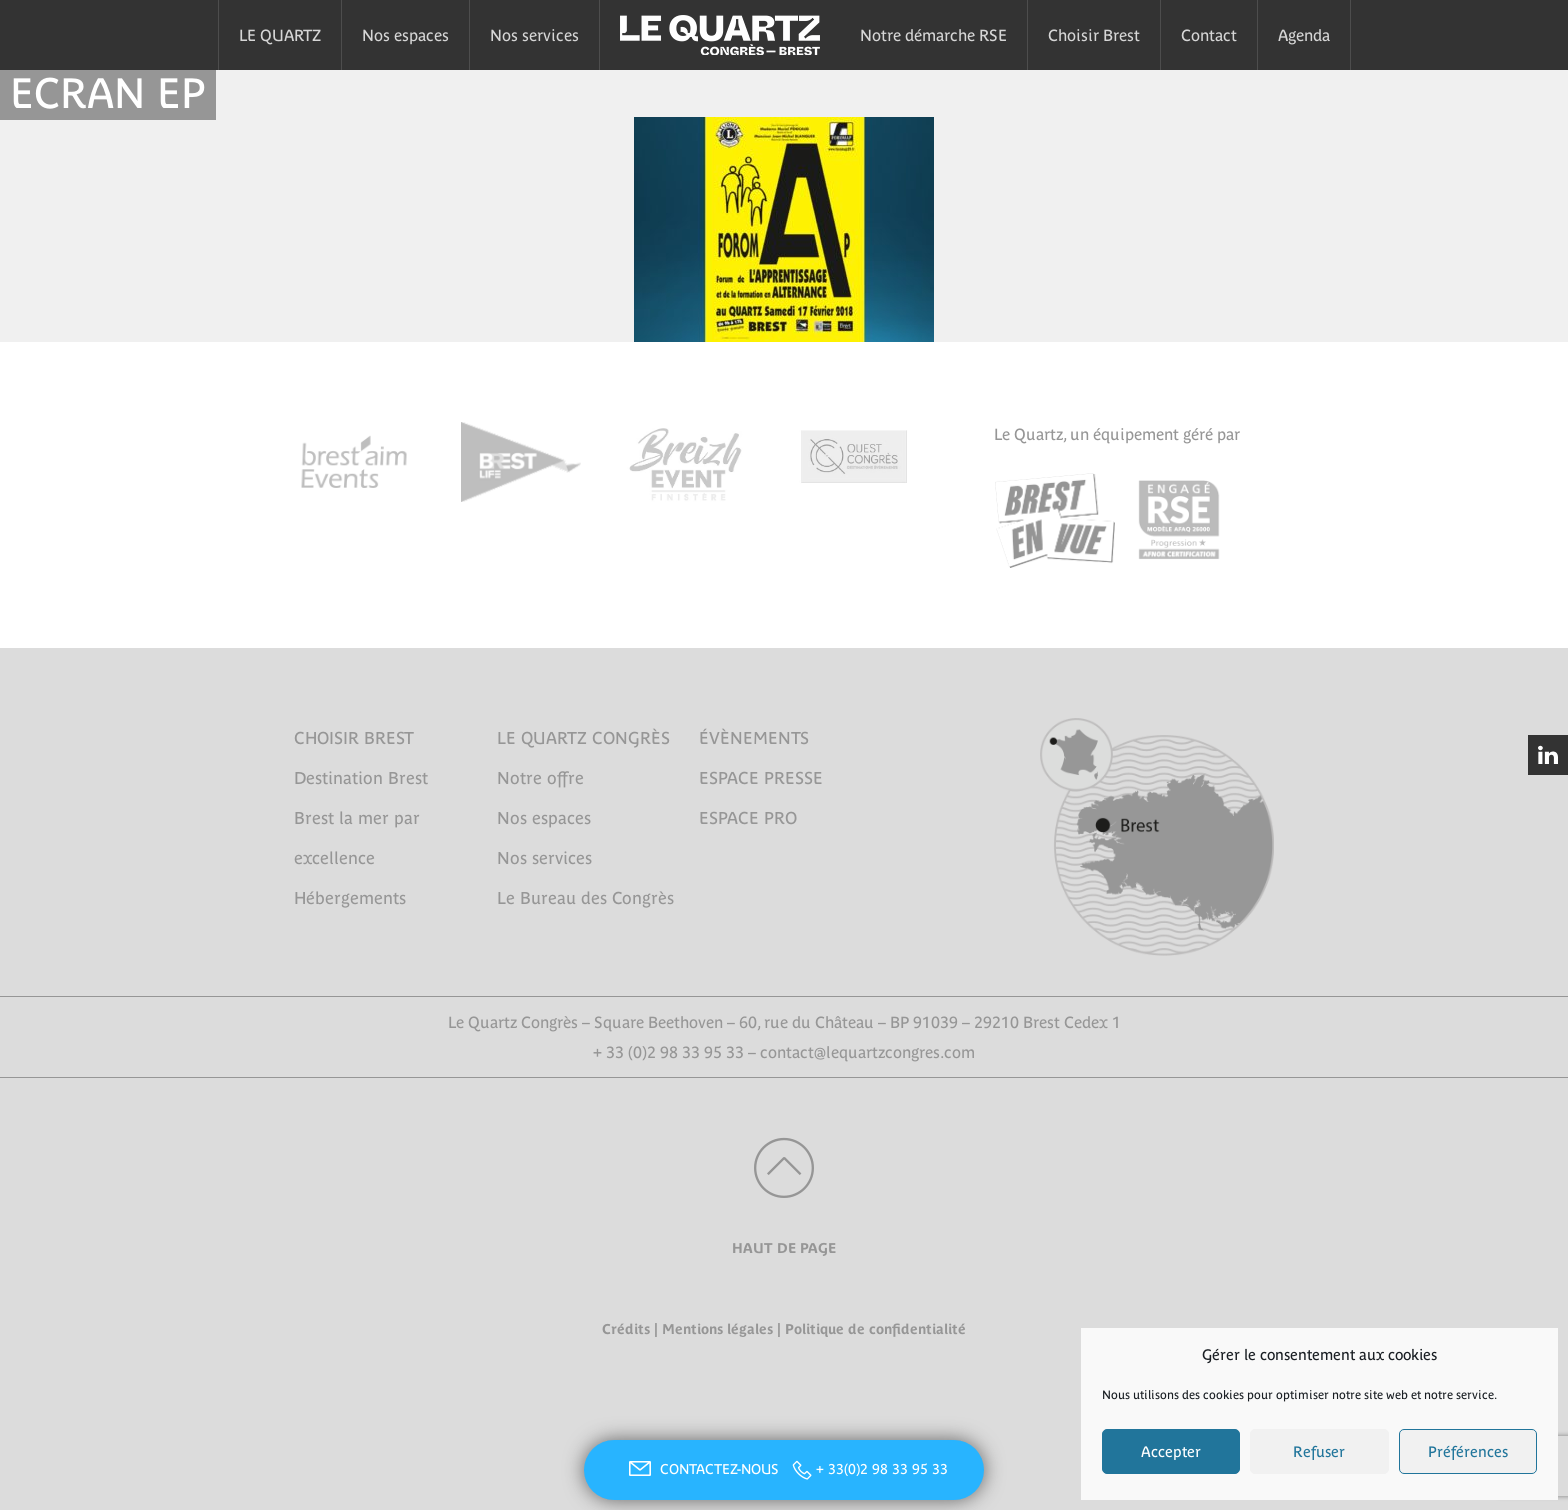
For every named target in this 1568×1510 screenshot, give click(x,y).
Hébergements (350, 898)
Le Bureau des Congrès (585, 898)
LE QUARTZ (280, 35)
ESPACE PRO (748, 818)
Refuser (1319, 1451)
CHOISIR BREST (354, 738)
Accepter (1171, 1451)
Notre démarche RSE (933, 35)
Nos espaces (405, 35)
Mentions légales (717, 1329)
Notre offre (540, 778)
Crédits (626, 1329)
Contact (1209, 35)
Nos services (534, 35)
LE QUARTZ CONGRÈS (583, 738)
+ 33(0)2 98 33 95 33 (882, 1469)
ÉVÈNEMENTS (754, 738)
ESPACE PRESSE (761, 778)
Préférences (1468, 1451)
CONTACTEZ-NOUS (701, 1469)
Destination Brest (361, 778)
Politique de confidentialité (875, 1329)
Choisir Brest (1094, 35)
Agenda (1304, 35)
